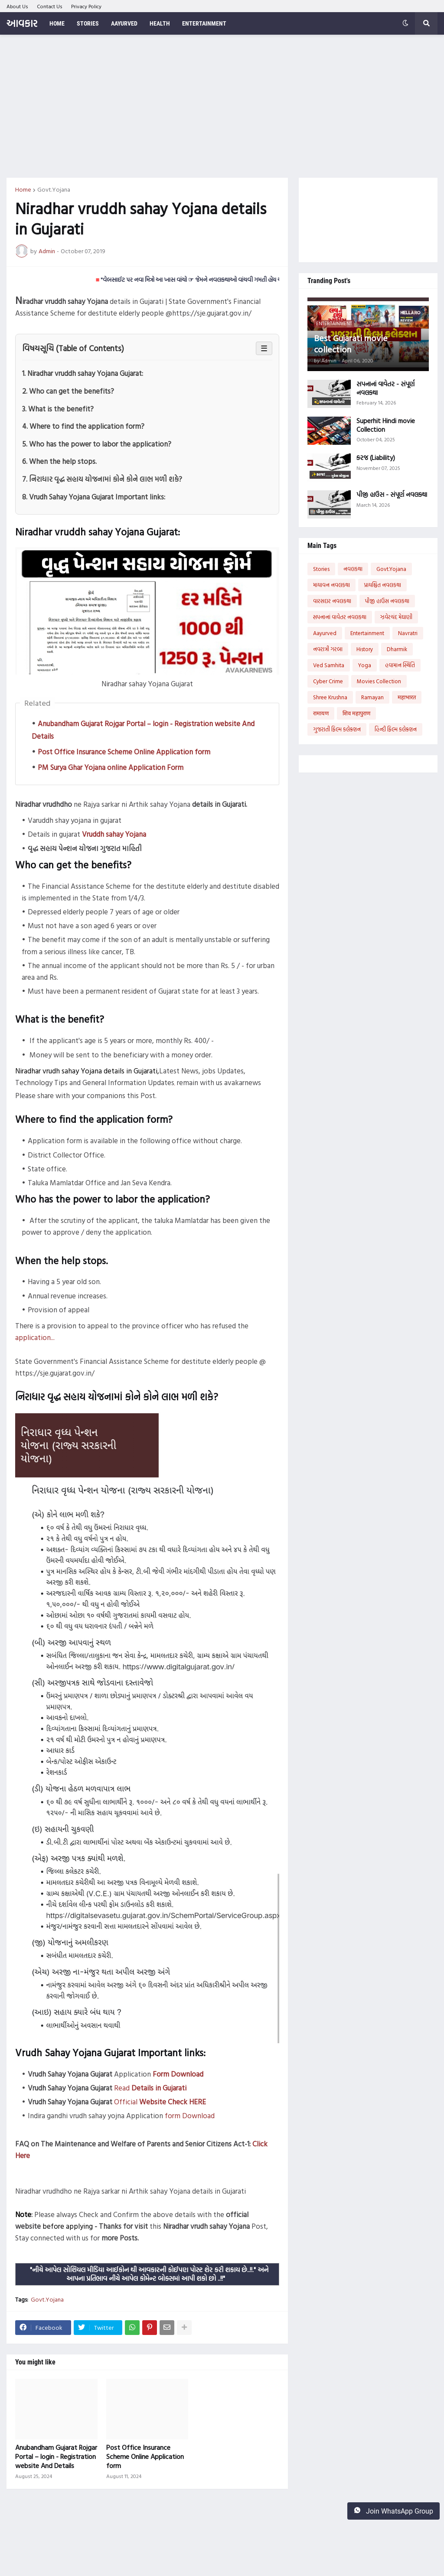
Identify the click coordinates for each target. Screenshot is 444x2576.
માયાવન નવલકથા (331, 584)
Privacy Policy (86, 6)
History (364, 649)
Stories (321, 568)
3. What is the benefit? (58, 408)
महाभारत (407, 697)
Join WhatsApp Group (393, 2511)
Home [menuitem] (57, 23)
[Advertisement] (222, 106)
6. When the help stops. (59, 461)
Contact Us (49, 6)
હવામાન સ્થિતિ (400, 665)
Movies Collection (379, 681)
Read (150, 2087)
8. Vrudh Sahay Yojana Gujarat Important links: (93, 496)
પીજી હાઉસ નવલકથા (387, 601)
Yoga (364, 665)
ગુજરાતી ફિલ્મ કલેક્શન (337, 729)
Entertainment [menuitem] (204, 23)
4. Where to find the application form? (83, 426)
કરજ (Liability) (375, 457)
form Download (190, 2115)
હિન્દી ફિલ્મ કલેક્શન (396, 729)
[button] (405, 23)
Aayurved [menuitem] (124, 23)
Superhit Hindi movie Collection (385, 425)
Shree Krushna (330, 697)
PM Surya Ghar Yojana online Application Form (110, 767)
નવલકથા (352, 568)
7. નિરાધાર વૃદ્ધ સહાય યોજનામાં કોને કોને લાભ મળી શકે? (102, 478)
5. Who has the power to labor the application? (96, 443)
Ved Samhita (328, 665)
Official (160, 2101)
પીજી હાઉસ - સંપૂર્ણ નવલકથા (391, 494)
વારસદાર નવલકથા (332, 601)
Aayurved (324, 633)
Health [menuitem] (160, 23)
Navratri (408, 633)
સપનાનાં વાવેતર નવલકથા (339, 617)
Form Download (178, 2073)
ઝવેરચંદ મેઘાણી (396, 617)
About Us (17, 6)
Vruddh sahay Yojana (114, 833)
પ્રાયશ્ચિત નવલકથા (382, 584)
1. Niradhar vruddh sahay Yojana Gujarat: (82, 373)
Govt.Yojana (53, 189)
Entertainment (367, 633)
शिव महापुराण (356, 713)
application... (35, 1337)
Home (23, 189)
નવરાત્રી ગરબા (328, 649)
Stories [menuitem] (88, 23)
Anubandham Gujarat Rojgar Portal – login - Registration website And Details (56, 2456)
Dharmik (397, 649)
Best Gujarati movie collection (351, 343)
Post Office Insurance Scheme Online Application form (124, 751)
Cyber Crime (328, 681)
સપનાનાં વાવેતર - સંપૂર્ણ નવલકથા (385, 388)
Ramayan (372, 697)
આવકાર (22, 23)
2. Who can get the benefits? (68, 390)
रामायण (321, 713)
